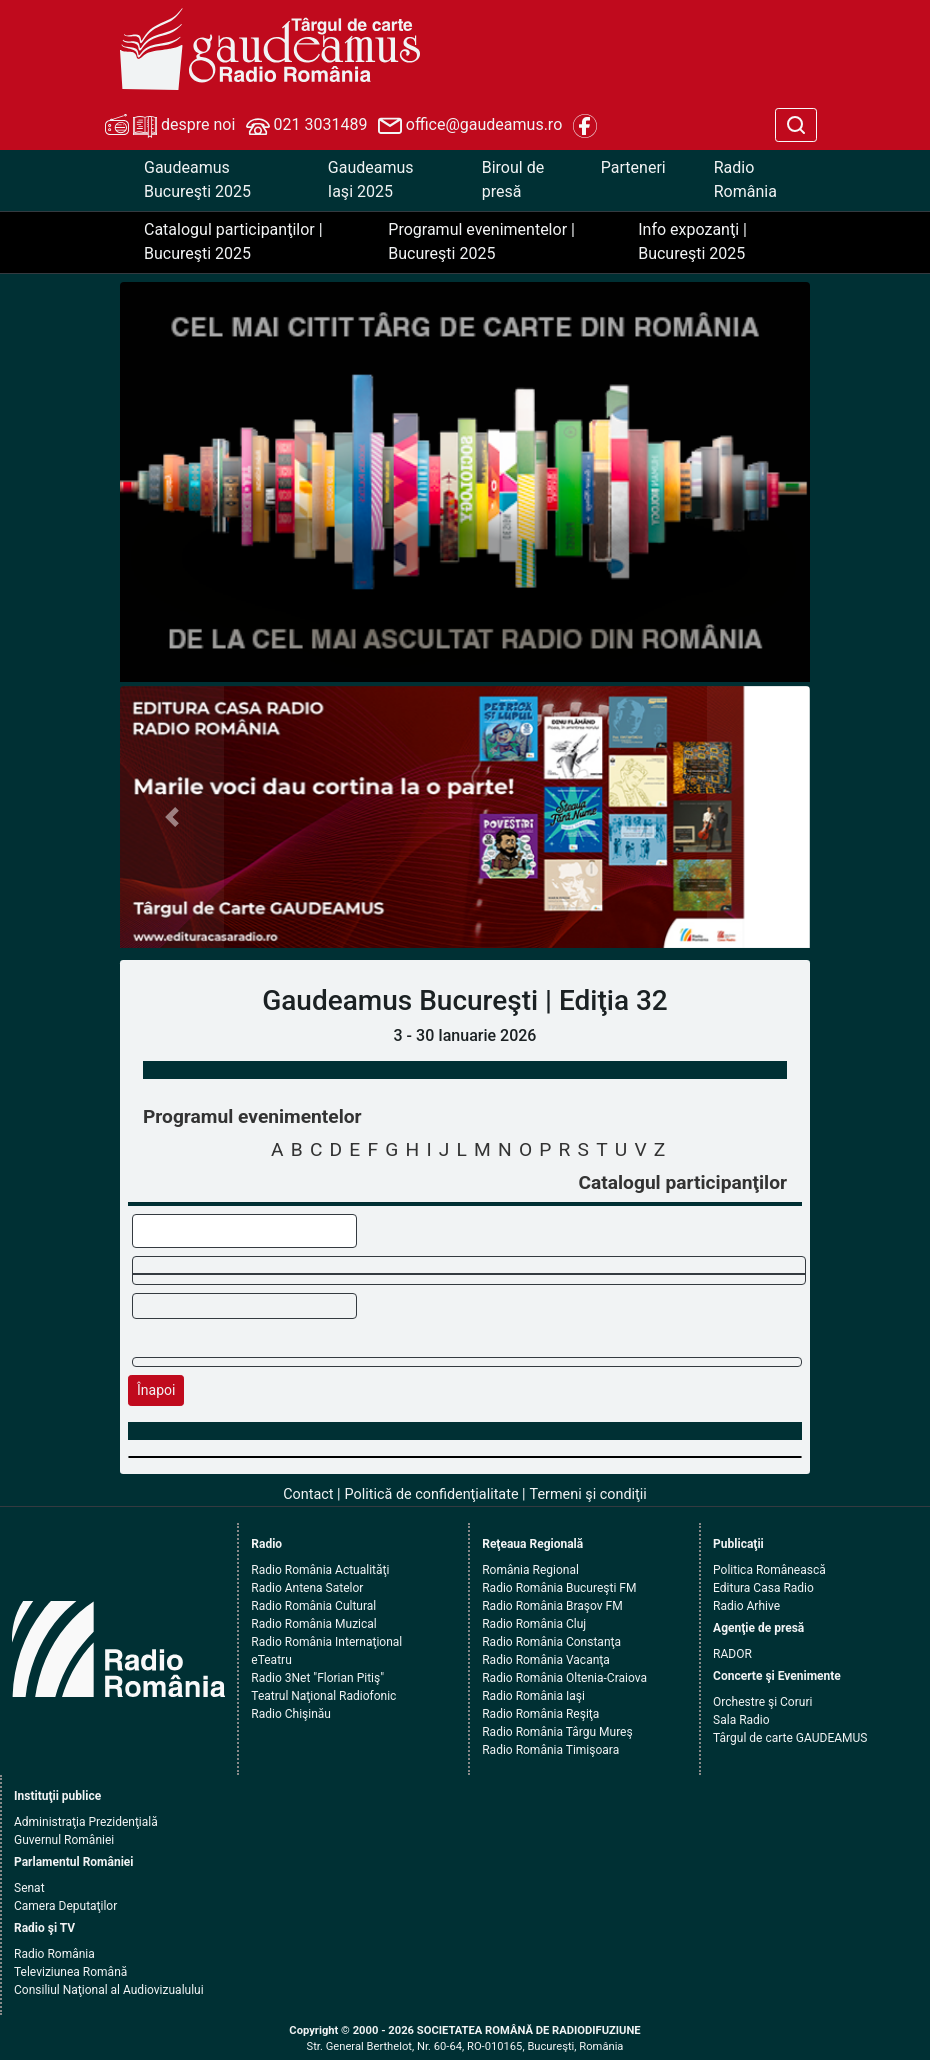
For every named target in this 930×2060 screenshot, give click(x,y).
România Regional (530, 1570)
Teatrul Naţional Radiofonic (323, 1696)
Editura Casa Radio (763, 1588)
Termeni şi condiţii (588, 1494)
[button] (172, 817)
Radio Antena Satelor (307, 1588)
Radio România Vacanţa (546, 1660)
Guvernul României (64, 1840)
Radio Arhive (746, 1606)
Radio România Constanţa (551, 1642)
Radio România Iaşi (533, 1696)
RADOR (732, 1654)
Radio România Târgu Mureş (557, 1732)
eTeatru (271, 1660)
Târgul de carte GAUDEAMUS (790, 1738)
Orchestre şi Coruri (762, 1702)
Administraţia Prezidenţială (86, 1822)
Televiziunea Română (70, 1972)
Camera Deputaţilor (65, 1906)
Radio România (745, 179)
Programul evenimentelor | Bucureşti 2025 (481, 241)
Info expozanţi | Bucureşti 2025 (692, 241)
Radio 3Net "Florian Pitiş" (317, 1678)
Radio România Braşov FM (552, 1606)
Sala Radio (741, 1720)
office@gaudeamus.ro (470, 126)
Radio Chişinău (291, 1714)
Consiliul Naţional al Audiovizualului (109, 1990)
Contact (308, 1494)
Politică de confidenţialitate (432, 1494)
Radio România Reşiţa (540, 1714)
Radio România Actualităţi (320, 1570)
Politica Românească (769, 1570)
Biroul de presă (513, 179)
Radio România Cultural (313, 1606)
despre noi (170, 126)
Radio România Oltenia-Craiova (564, 1678)
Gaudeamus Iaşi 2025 (371, 179)
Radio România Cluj (534, 1624)
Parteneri (633, 167)
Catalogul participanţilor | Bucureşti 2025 (233, 241)
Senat (29, 1888)
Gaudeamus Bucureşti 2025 (197, 179)
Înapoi (156, 1390)
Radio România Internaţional (326, 1642)
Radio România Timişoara (550, 1750)
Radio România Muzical (313, 1624)
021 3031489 (307, 126)
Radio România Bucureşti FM (559, 1588)
